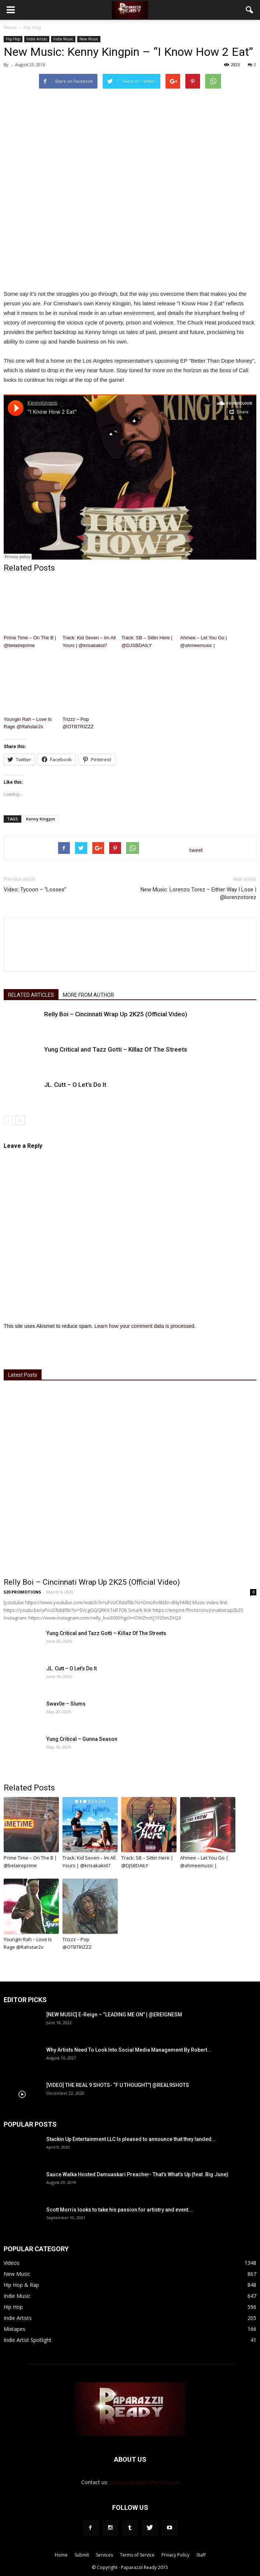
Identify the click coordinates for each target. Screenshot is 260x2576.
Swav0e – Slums (66, 1704)
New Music (88, 39)
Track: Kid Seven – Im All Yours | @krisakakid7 (89, 641)
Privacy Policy (175, 2555)
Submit (82, 2555)
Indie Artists (36, 39)
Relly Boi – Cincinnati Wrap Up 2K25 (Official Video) (115, 1014)
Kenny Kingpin (40, 819)
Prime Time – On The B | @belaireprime (30, 641)
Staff (201, 2555)
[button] (249, 10)
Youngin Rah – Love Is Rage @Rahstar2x (27, 723)
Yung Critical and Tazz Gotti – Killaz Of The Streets (115, 1049)
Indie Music (63, 39)
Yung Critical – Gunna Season (81, 1739)
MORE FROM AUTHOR (88, 995)
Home (10, 27)
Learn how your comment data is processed (145, 1326)
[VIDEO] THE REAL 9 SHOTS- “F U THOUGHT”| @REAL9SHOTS (117, 2085)
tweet (196, 850)
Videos (11, 2262)
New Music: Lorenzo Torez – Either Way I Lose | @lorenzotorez (198, 893)
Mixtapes (14, 2328)
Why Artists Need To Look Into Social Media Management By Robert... (128, 2050)
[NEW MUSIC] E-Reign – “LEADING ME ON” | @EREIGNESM (114, 2015)
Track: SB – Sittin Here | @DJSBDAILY (146, 641)
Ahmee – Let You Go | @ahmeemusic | (203, 641)
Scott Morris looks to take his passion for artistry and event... (119, 2210)
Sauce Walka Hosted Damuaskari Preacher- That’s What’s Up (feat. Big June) (137, 2174)
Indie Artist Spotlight (27, 2339)
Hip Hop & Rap (21, 2284)
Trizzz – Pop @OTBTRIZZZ (78, 723)
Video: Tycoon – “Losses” (35, 889)
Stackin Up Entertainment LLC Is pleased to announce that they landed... (131, 2139)
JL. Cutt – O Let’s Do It (75, 1084)
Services (104, 2555)
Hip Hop (13, 39)
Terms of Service (137, 2555)
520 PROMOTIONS (22, 1592)
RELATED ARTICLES (31, 995)
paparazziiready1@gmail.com (144, 2482)
